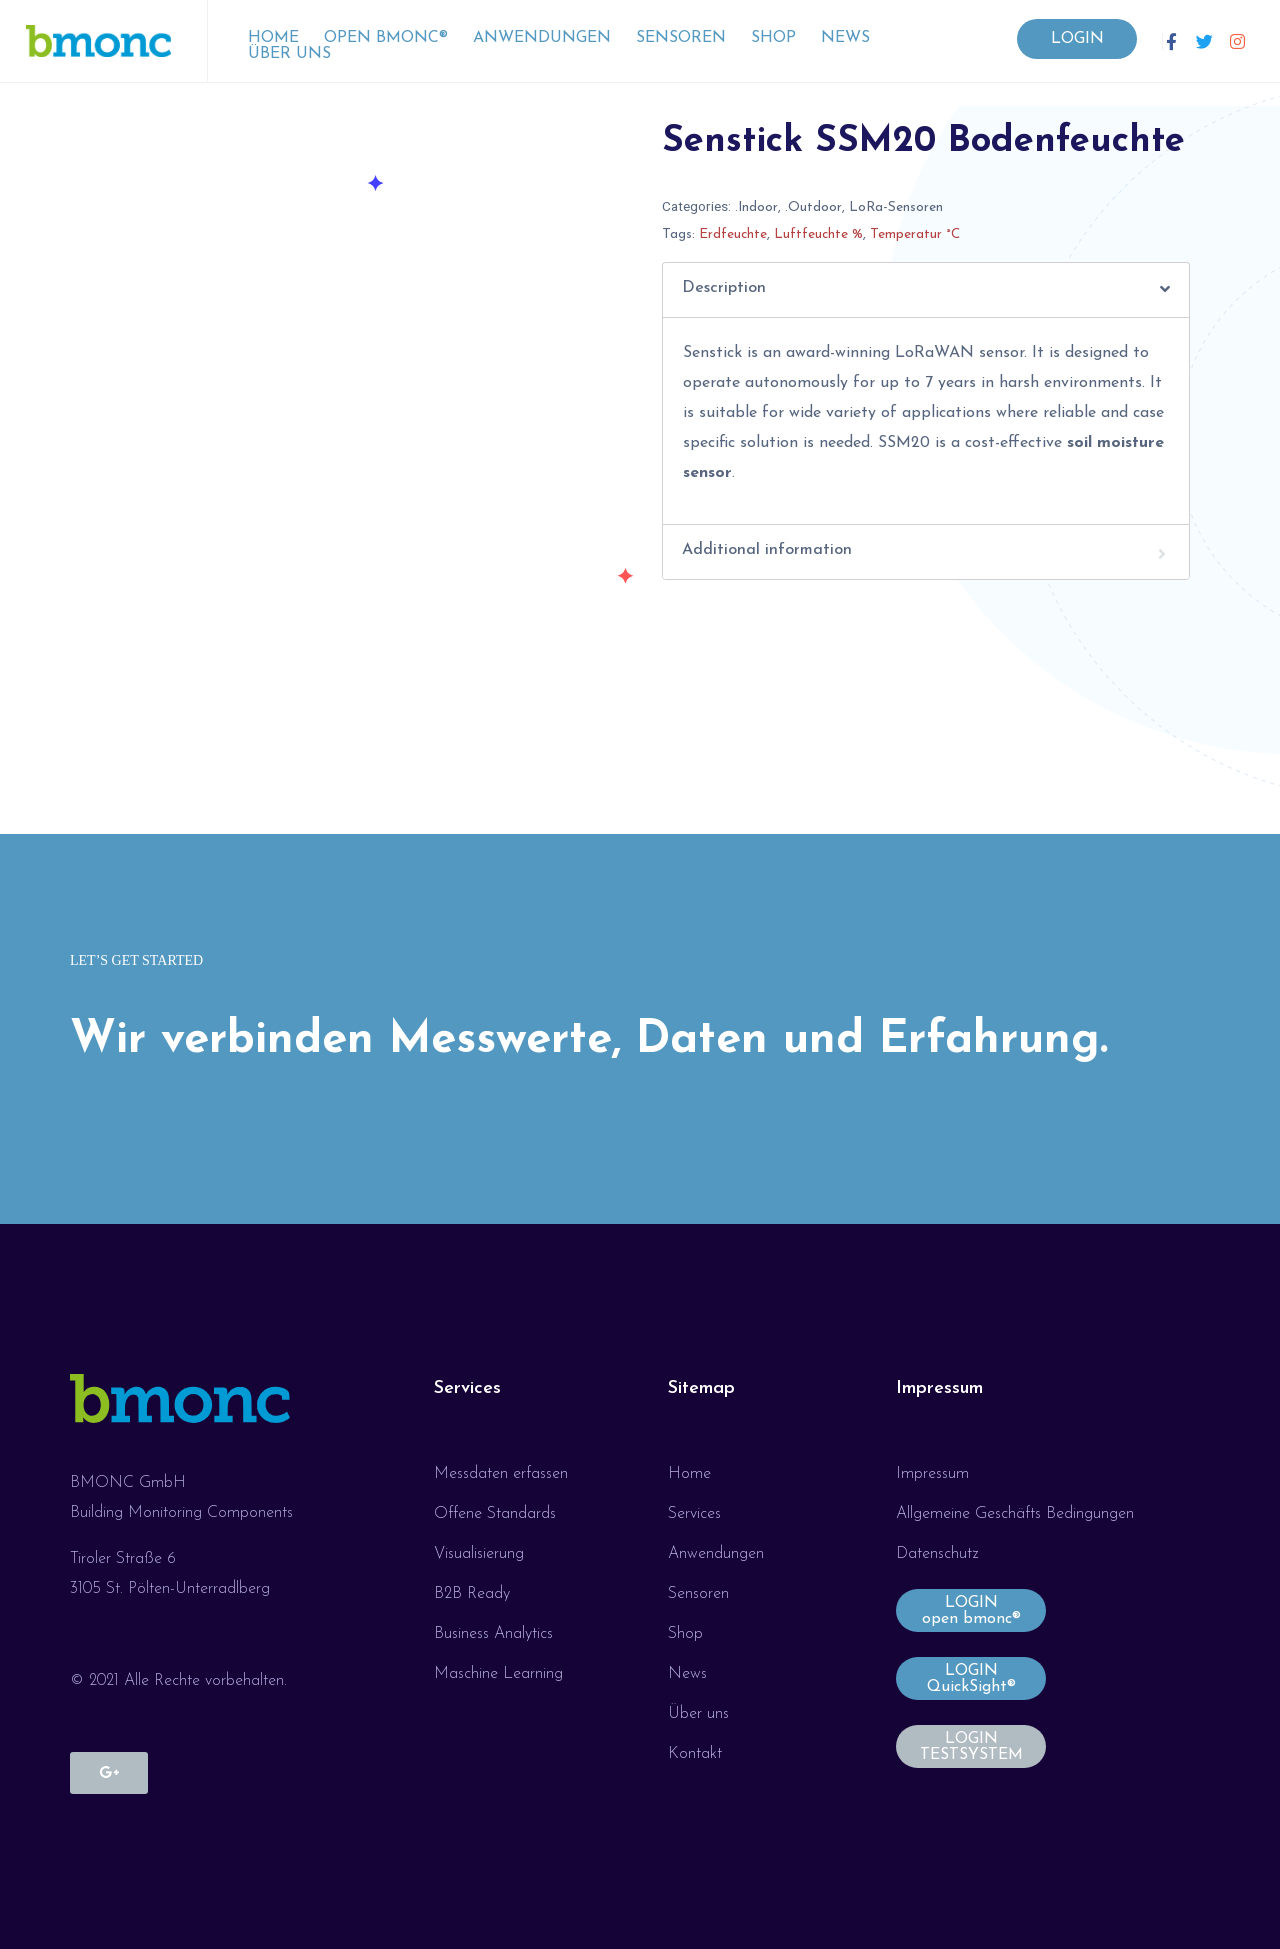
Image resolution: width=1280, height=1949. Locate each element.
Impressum (939, 1388)
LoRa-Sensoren (896, 207)
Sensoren (681, 38)
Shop (773, 38)
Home (273, 38)
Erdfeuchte (733, 234)
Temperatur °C (915, 234)
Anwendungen (542, 38)
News (845, 38)
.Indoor (756, 207)
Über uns (289, 54)
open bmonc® (386, 38)
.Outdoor (813, 207)
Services (467, 1388)
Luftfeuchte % (818, 234)
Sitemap (701, 1388)
